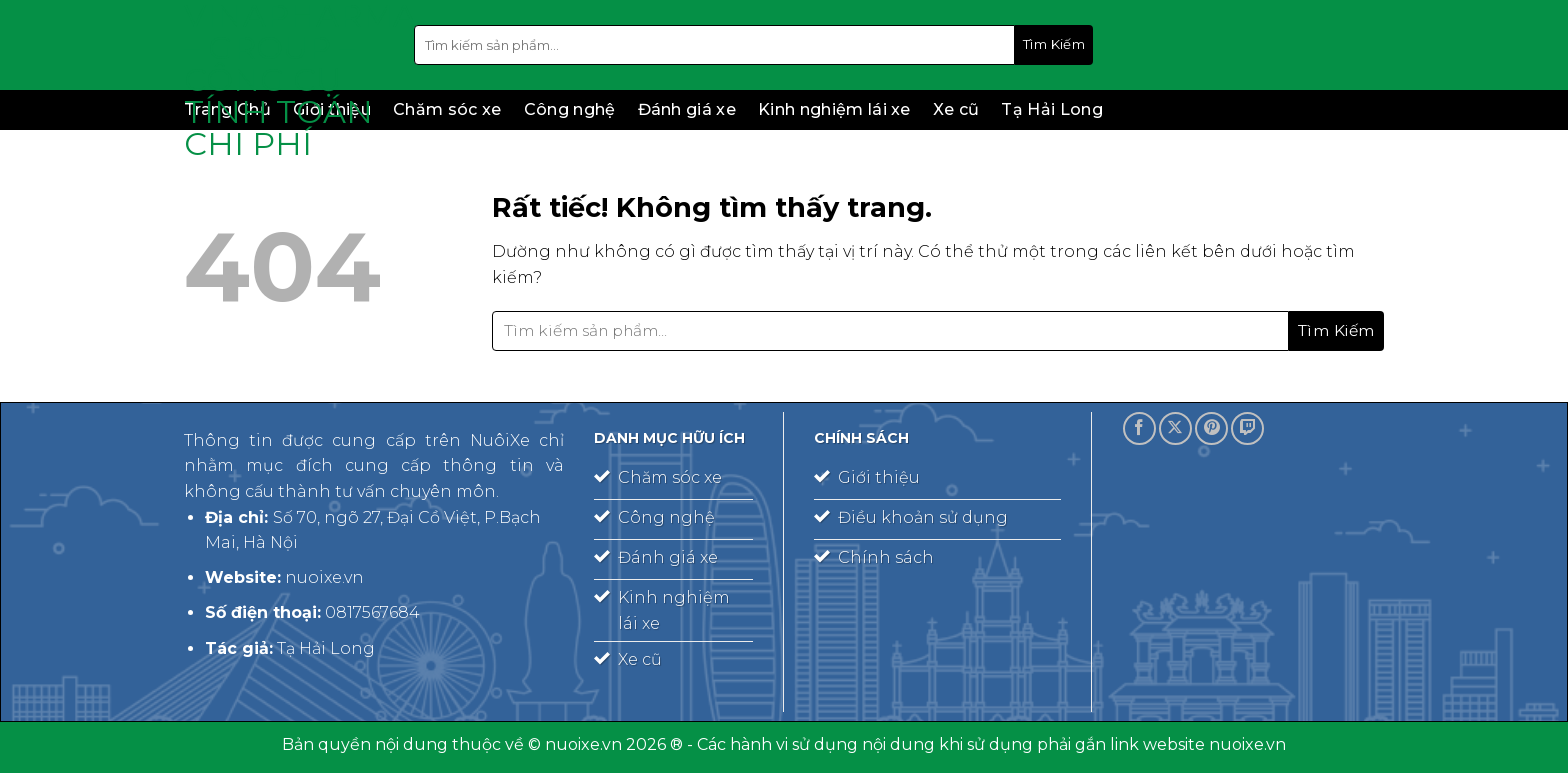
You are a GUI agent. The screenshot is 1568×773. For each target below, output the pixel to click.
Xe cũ (956, 109)
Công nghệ (570, 109)
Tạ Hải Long (1052, 109)
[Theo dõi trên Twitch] (1247, 428)
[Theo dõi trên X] (1175, 428)
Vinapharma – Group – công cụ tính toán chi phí (284, 80)
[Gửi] (1054, 45)
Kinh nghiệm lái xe (834, 109)
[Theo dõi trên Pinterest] (1211, 428)
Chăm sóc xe (447, 109)
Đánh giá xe (687, 109)
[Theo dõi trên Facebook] (1139, 428)
